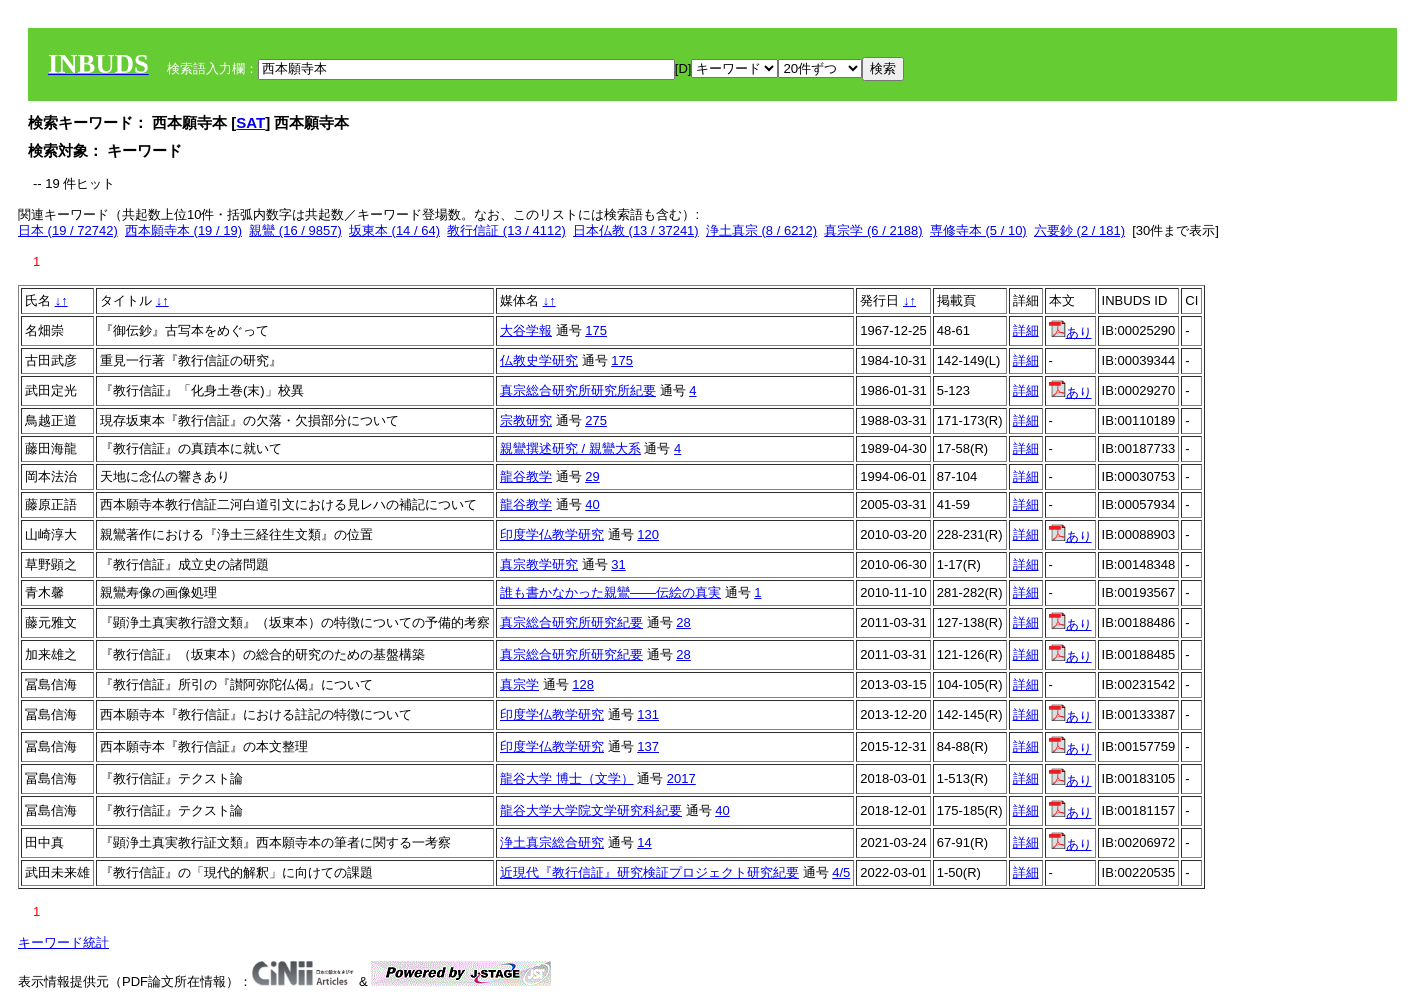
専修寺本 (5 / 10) (978, 230)
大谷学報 (526, 330)
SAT (250, 122)
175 (596, 330)
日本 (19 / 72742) (68, 230)
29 (592, 476)
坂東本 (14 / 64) (394, 230)
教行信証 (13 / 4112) (506, 230)
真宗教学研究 (539, 564)
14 (644, 842)
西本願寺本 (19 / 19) (183, 230)
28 (683, 622)
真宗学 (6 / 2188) (873, 230)
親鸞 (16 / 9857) (295, 230)
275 (596, 420)
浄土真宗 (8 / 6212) (761, 230)
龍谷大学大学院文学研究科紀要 (591, 810)
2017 (681, 778)
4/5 (841, 872)
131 (648, 714)
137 (648, 746)
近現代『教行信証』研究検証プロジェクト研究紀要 (649, 872)
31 (618, 564)
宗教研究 (526, 420)
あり (1070, 332)
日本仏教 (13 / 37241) (636, 230)
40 (592, 504)
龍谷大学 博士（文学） (567, 778)
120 (648, 534)
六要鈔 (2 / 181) (1079, 230)
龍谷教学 (526, 476)
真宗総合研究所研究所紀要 (578, 390)
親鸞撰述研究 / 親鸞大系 (570, 448)
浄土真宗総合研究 (552, 842)
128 (583, 684)
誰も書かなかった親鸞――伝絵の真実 (610, 592)
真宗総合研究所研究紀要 (571, 622)
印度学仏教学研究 (552, 534)
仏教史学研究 (539, 360)
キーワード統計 (63, 942)
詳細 (1026, 330)
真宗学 (519, 684)
